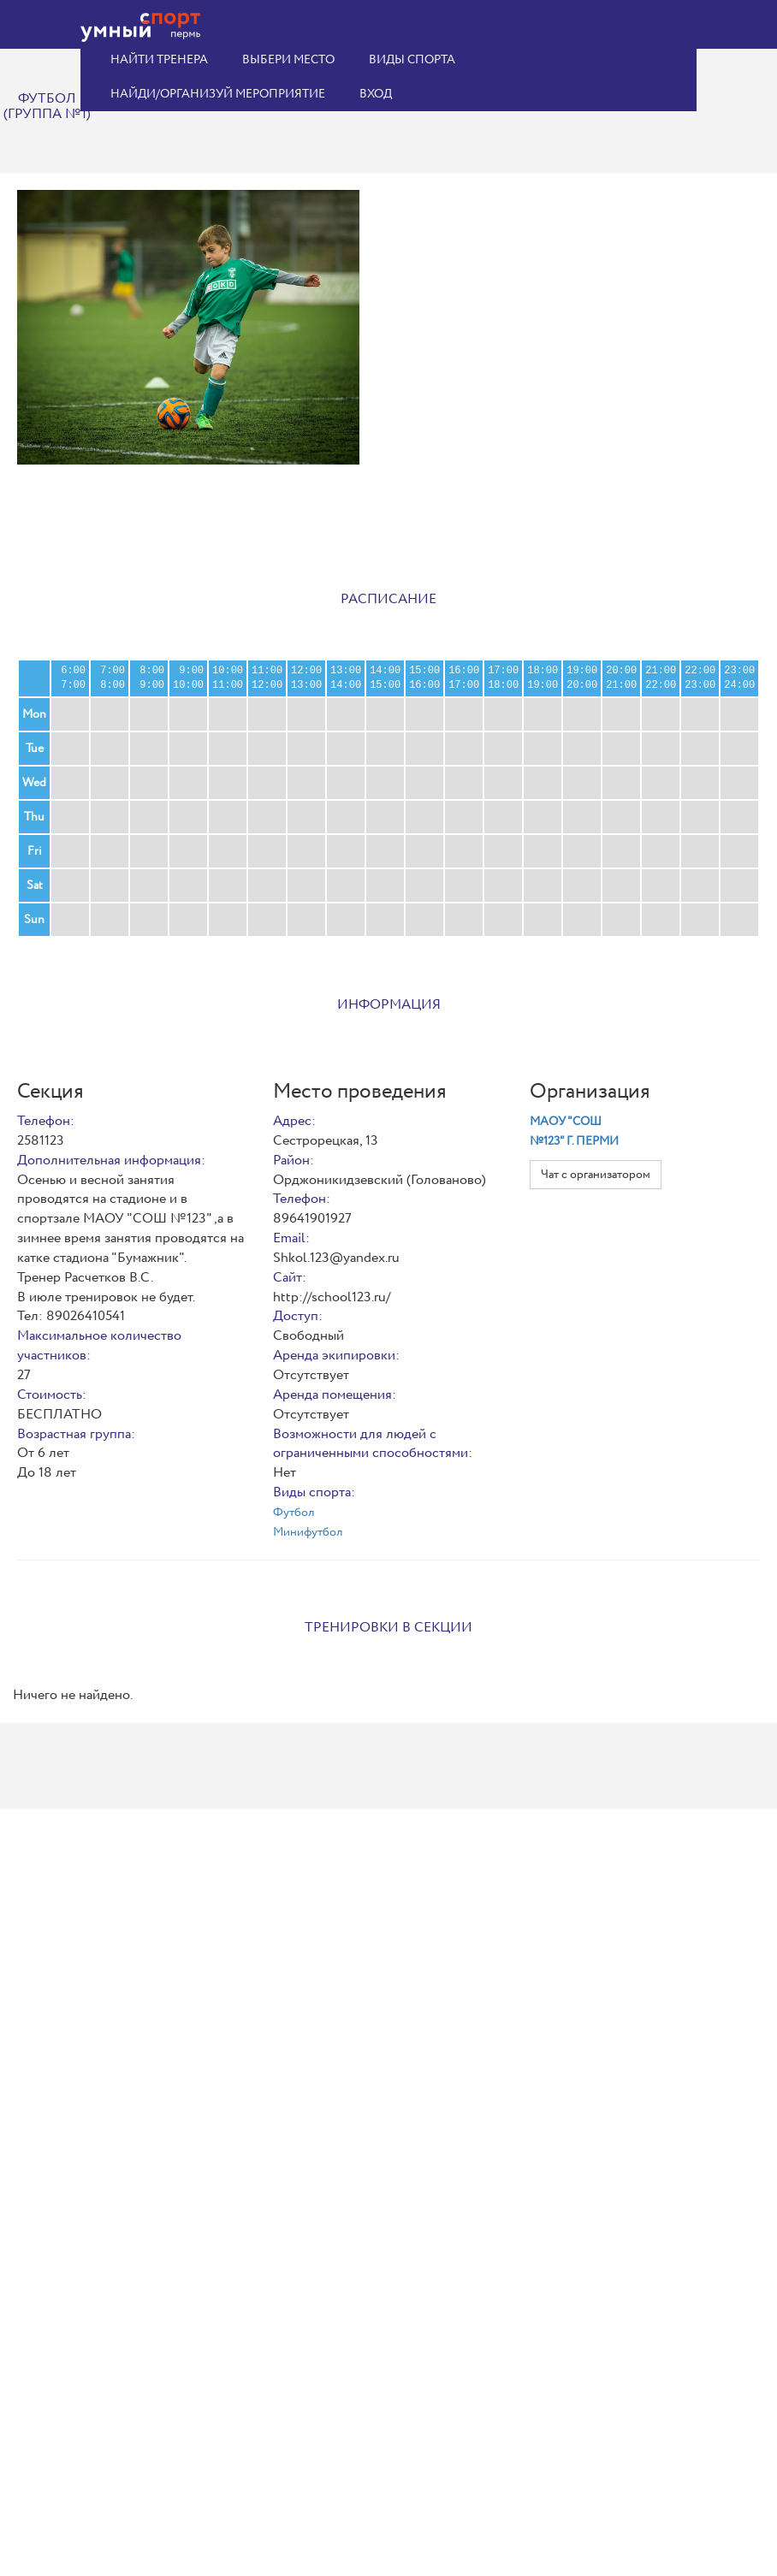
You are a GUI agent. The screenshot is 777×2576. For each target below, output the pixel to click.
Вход (375, 94)
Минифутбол (307, 1532)
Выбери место (288, 59)
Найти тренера (159, 59)
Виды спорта (412, 59)
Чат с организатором (595, 1174)
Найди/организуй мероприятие (217, 94)
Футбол (293, 1512)
